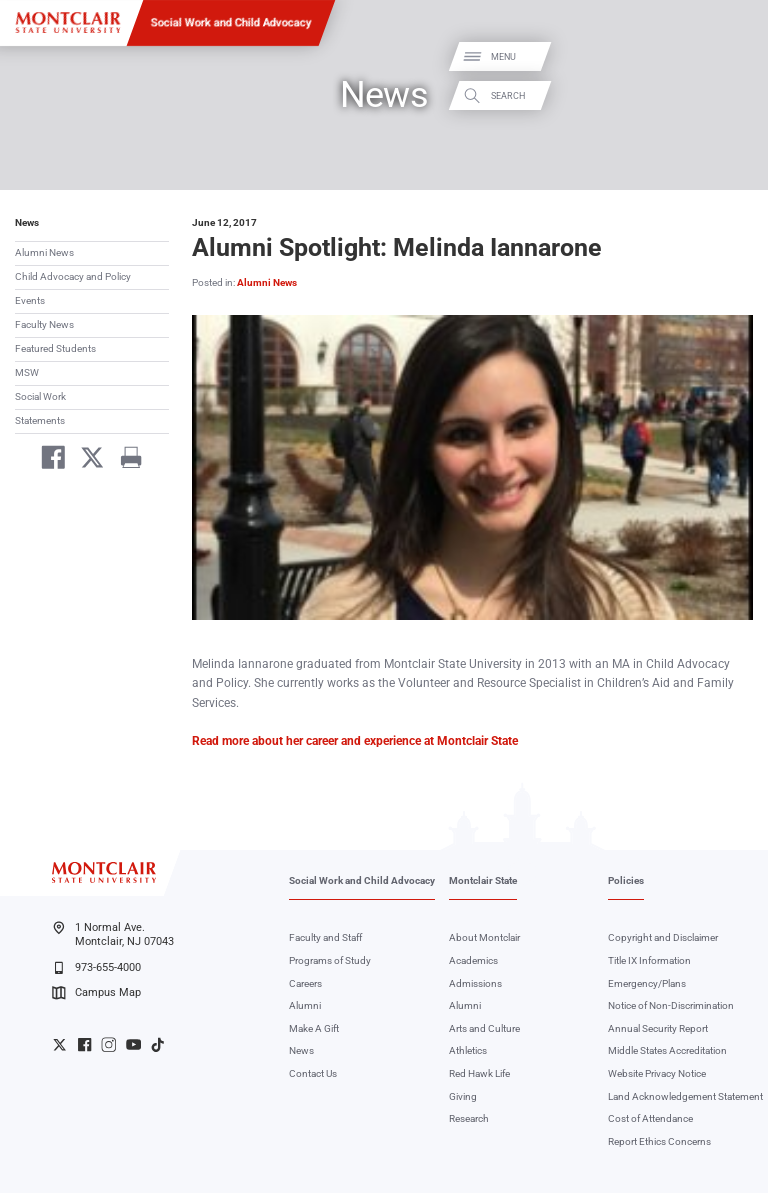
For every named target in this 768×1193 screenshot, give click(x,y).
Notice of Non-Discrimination (671, 1005)
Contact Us (313, 1073)
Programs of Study (330, 960)
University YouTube (133, 1044)
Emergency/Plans (647, 983)
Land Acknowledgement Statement (685, 1096)
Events (30, 300)
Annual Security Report (658, 1028)
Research (469, 1118)
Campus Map (96, 993)
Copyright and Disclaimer (663, 937)
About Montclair (484, 937)
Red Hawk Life (479, 1073)
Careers (305, 983)
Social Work (40, 396)
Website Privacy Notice (657, 1073)
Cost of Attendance (650, 1118)
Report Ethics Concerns (659, 1141)
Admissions (475, 983)
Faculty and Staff (325, 937)
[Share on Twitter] (86, 460)
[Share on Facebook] (47, 460)
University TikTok (157, 1044)
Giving (463, 1096)
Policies (626, 880)
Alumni (305, 1005)
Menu (731, 57)
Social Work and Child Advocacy (231, 22)
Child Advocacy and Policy (73, 276)
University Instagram (108, 1044)
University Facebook (84, 1044)
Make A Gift (314, 1028)
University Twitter (59, 1044)
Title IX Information (649, 960)
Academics (473, 960)
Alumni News (44, 252)
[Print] (124, 460)
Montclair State (483, 880)
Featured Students (55, 348)
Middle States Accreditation (667, 1050)
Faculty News (44, 324)
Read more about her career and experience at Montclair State (355, 741)
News (27, 222)
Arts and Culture (484, 1028)
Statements (40, 420)
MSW (27, 372)
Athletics (468, 1050)
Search (736, 95)
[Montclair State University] (68, 22)
